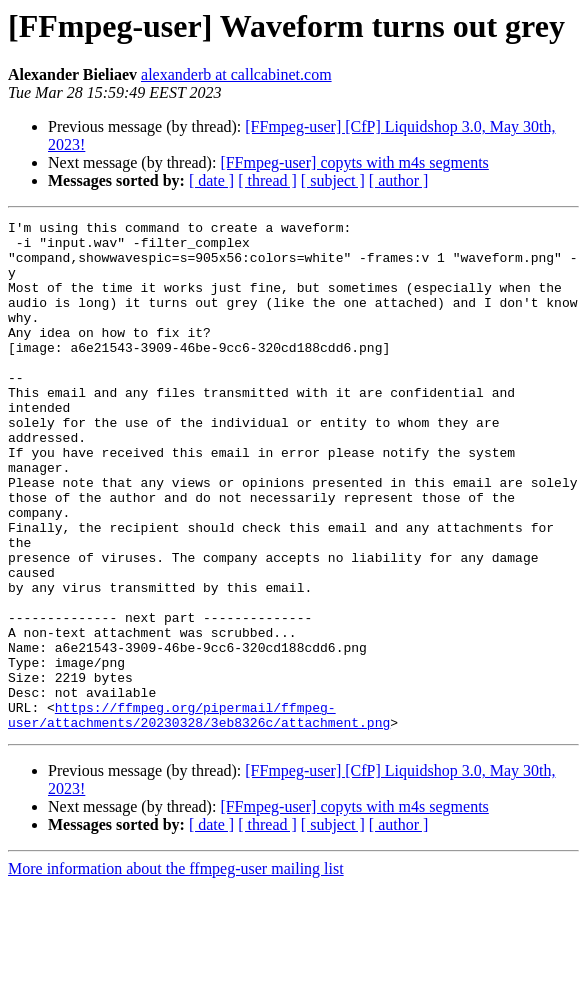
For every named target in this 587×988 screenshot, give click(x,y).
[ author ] (399, 180)
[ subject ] (333, 180)
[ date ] (211, 180)
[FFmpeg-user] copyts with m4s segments (354, 162)
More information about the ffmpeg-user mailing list (176, 970)
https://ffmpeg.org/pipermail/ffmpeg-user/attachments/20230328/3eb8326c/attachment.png (199, 815)
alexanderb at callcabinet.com (236, 74)
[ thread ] (267, 180)
